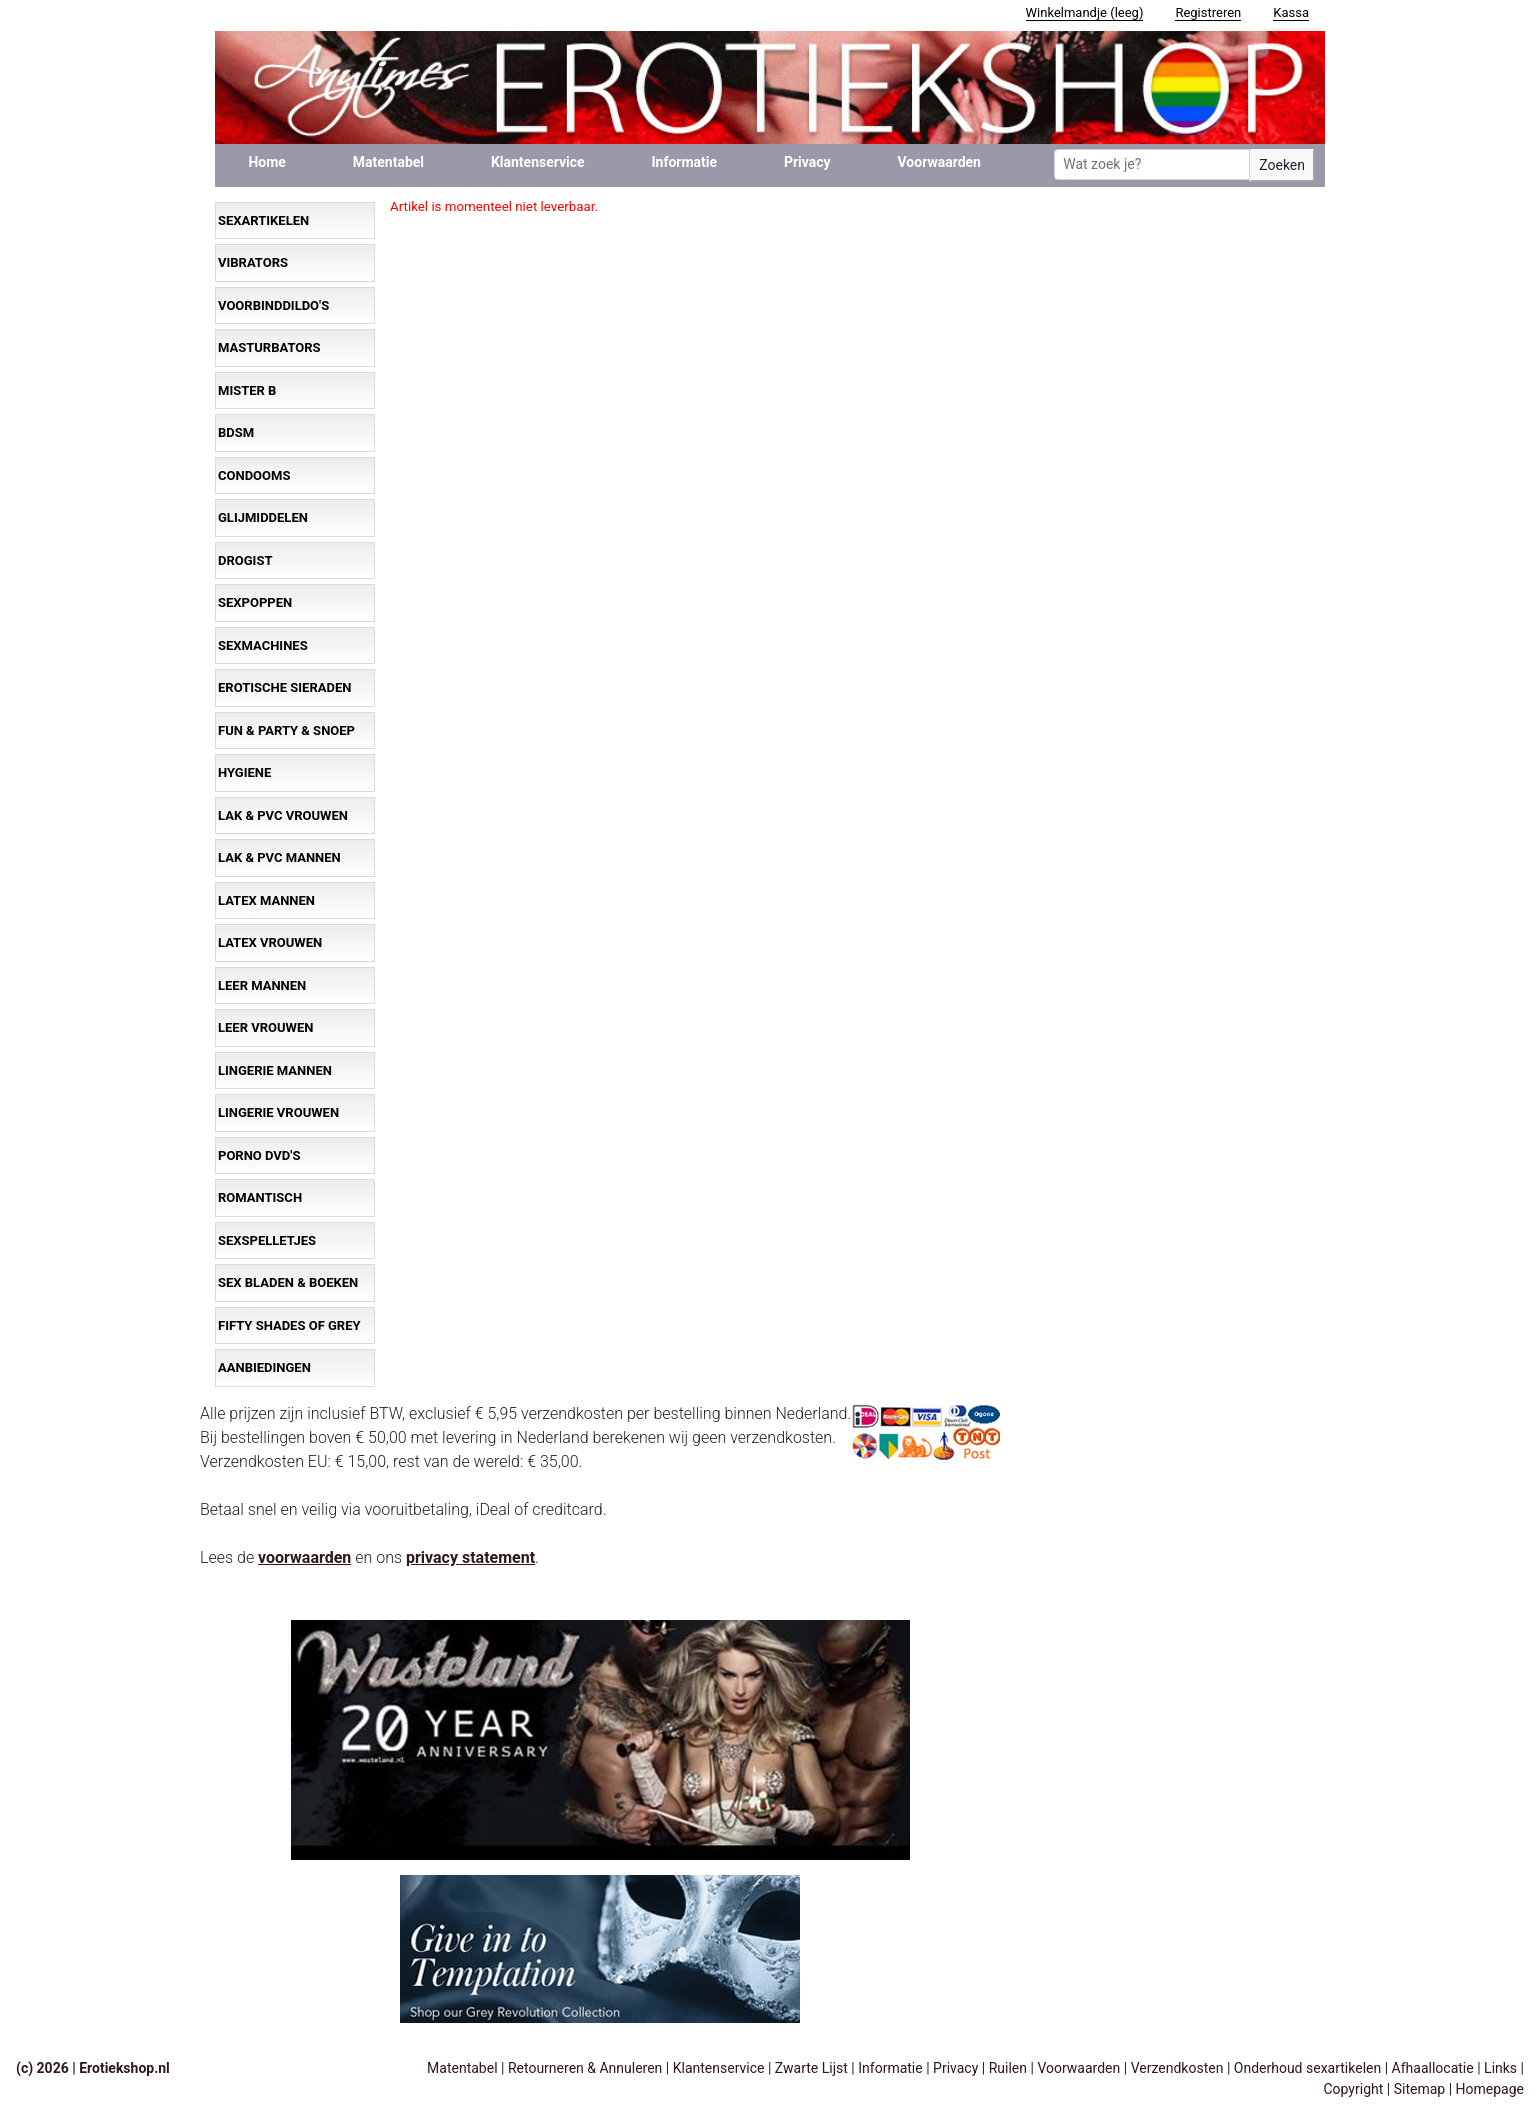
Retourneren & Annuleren (585, 2068)
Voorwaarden (939, 162)
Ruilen (1008, 2068)
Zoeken (1282, 165)
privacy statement (470, 1557)
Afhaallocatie (1433, 2068)
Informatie (685, 162)
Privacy (807, 162)
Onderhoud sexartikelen (1307, 2068)
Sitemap (1419, 2089)
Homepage (1490, 2089)
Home (266, 162)
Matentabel (388, 162)
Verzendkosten (1177, 2068)
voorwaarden (304, 1557)
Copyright (1353, 2089)
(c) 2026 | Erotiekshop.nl (93, 2068)
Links (1500, 2068)
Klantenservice (538, 162)
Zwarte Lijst (811, 2068)
